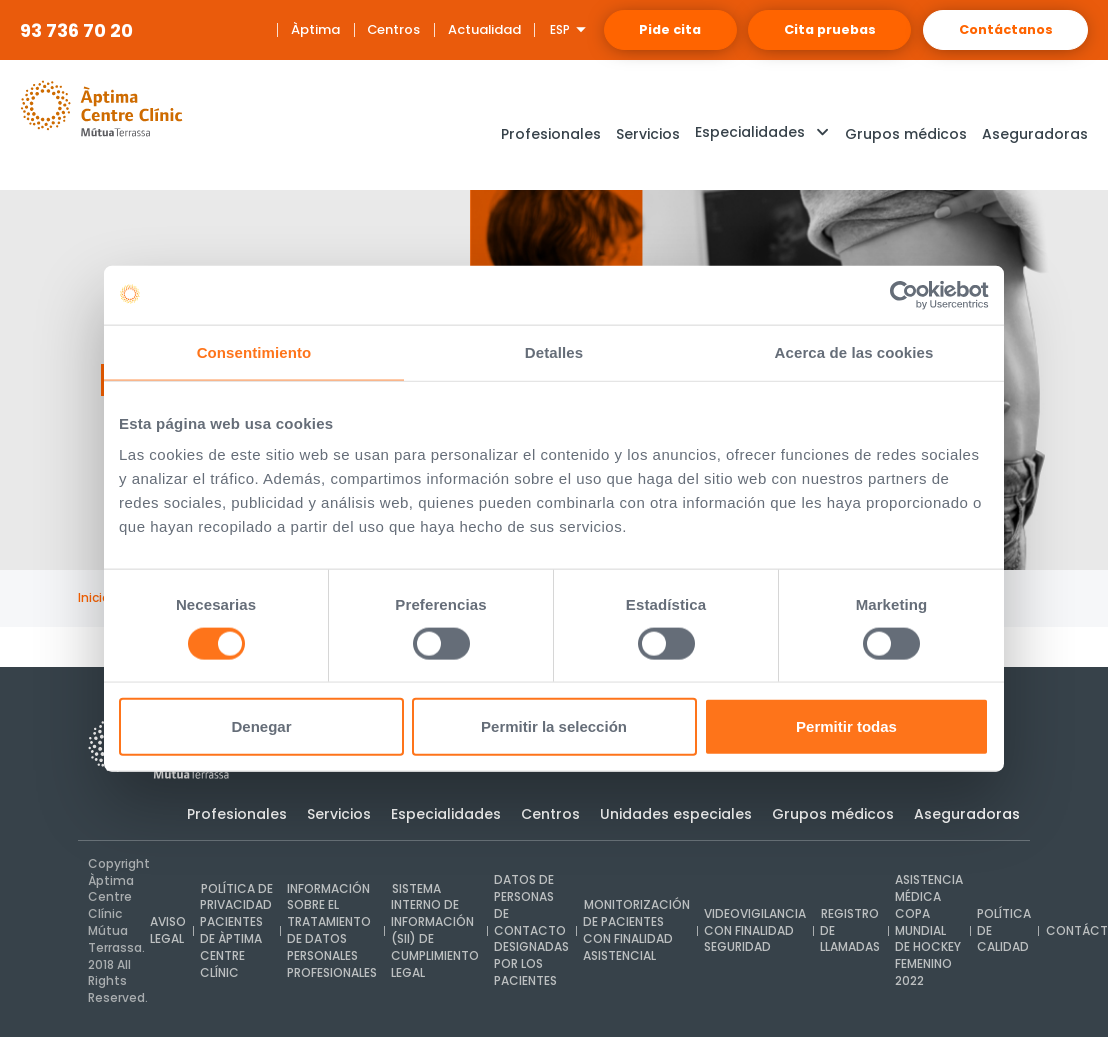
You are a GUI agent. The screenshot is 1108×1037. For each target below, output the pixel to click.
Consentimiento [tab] (254, 352)
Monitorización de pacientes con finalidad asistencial (634, 930)
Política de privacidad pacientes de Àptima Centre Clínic (236, 930)
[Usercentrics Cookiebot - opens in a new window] (901, 295)
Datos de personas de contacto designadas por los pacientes (529, 931)
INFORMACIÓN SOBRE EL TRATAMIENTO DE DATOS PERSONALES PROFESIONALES (331, 930)
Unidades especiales (676, 814)
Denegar (261, 726)
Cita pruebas (805, 29)
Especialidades (446, 814)
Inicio (94, 597)
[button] (762, 134)
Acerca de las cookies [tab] (854, 352)
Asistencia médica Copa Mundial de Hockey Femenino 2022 (925, 931)
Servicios (339, 814)
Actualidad (433, 29)
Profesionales (237, 814)
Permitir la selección (554, 726)
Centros (344, 29)
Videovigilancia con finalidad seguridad (752, 930)
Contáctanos (998, 29)
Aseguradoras (967, 814)
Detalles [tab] (554, 352)
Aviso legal (168, 931)
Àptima (266, 29)
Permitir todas (846, 726)
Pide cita (627, 29)
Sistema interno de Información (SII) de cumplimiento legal (434, 930)
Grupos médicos (833, 814)
